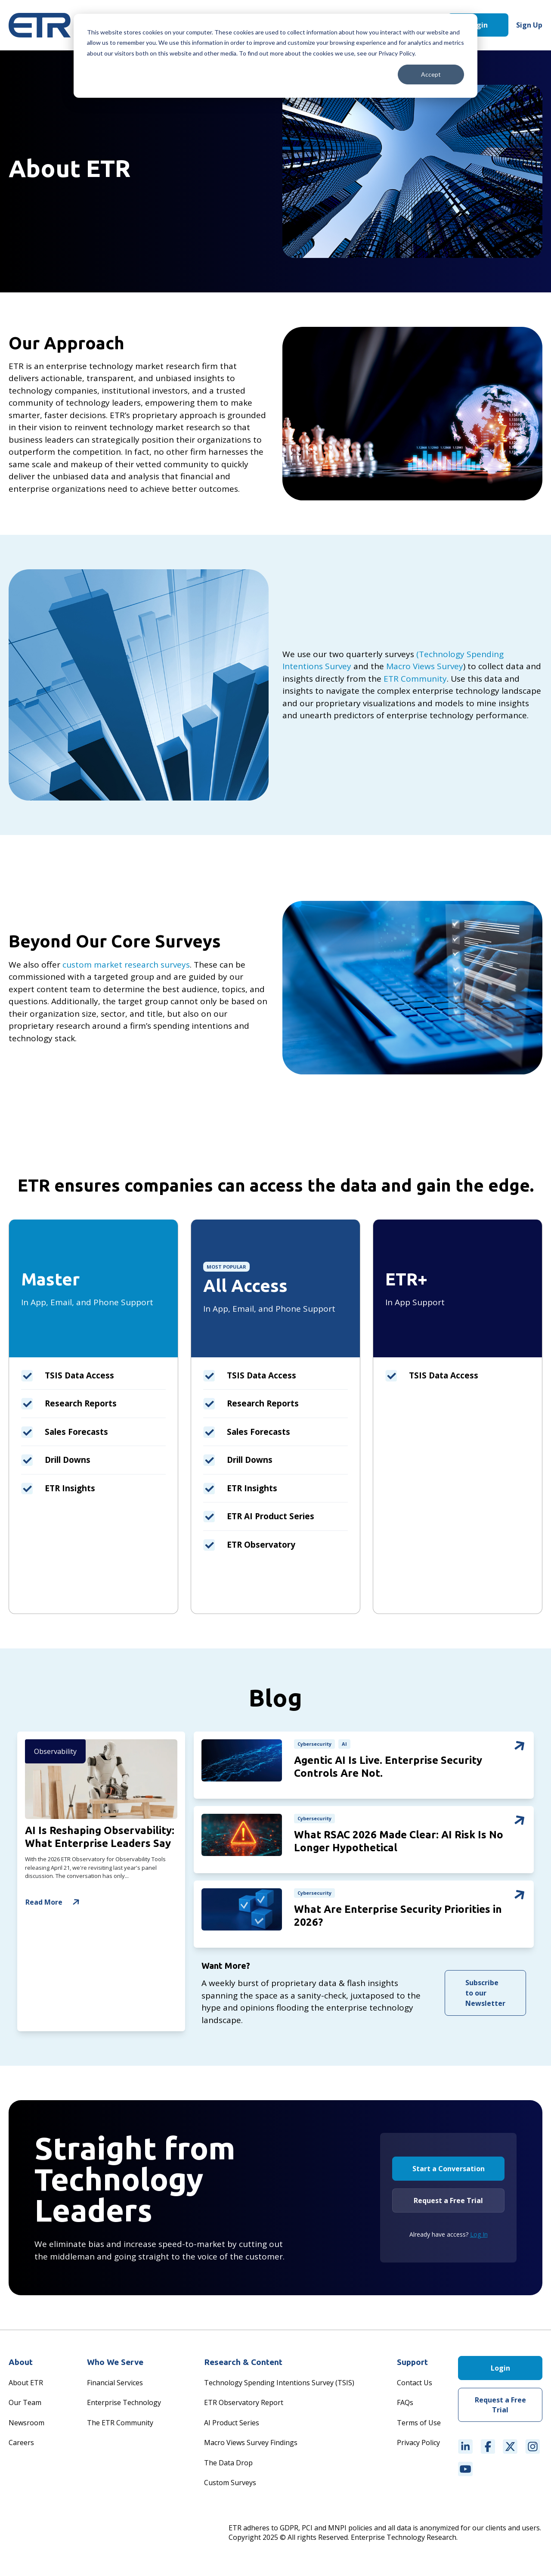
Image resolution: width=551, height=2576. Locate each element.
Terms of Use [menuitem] (419, 2425)
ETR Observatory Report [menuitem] (243, 2405)
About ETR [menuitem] (26, 2385)
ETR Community (415, 678)
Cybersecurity (315, 1744)
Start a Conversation (448, 2171)
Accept (431, 74)
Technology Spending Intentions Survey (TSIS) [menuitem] (279, 2385)
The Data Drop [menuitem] (228, 2465)
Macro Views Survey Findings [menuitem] (250, 2445)
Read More (54, 1902)
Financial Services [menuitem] (115, 2385)
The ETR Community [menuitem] (120, 2425)
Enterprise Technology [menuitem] (124, 2405)
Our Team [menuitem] (25, 2405)
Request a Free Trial (448, 2203)
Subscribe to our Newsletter (485, 1996)
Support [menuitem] (412, 2364)
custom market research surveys (126, 964)
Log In (479, 2237)
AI (344, 1744)
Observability (55, 1752)
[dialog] (275, 56)
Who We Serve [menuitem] (115, 2364)
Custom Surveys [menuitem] (230, 2485)
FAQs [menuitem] (405, 2405)
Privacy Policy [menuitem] (418, 2445)
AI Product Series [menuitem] (231, 2425)
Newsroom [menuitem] (26, 2425)
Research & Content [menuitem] (243, 2364)
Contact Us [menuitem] (414, 2385)
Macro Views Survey (424, 666)
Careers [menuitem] (21, 2445)
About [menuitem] (21, 2364)
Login (478, 25)
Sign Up (529, 25)
